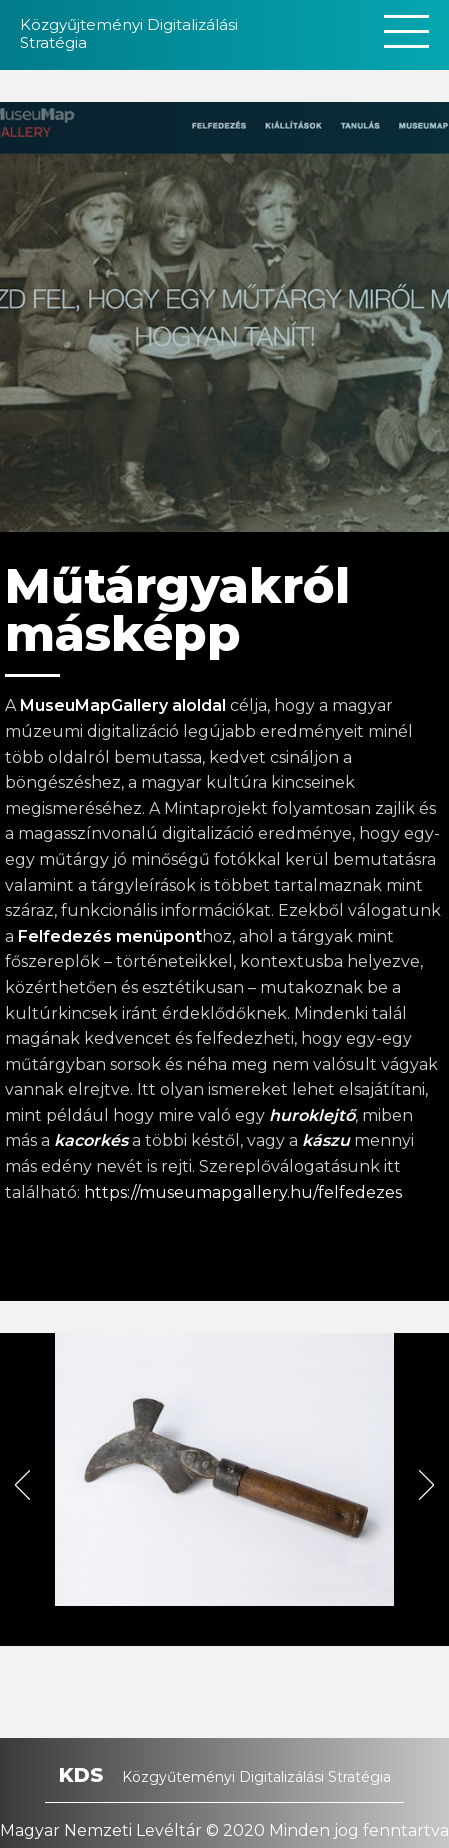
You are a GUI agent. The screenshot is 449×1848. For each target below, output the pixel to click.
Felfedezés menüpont (110, 936)
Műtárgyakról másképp (177, 610)
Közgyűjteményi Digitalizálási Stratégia (129, 33)
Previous (29, 1490)
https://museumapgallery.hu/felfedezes (243, 1192)
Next (433, 1490)
